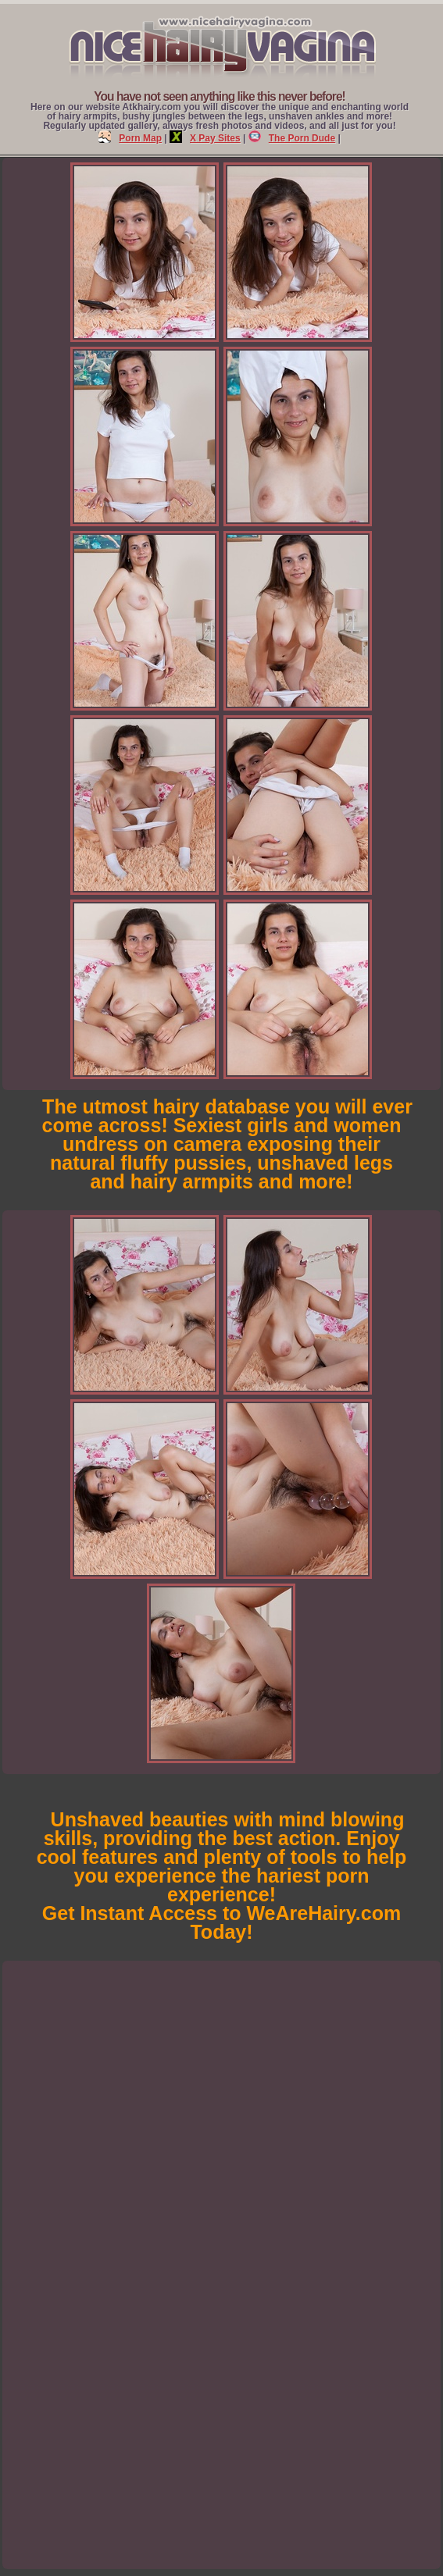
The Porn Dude (291, 138)
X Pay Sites (205, 138)
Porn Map (130, 138)
